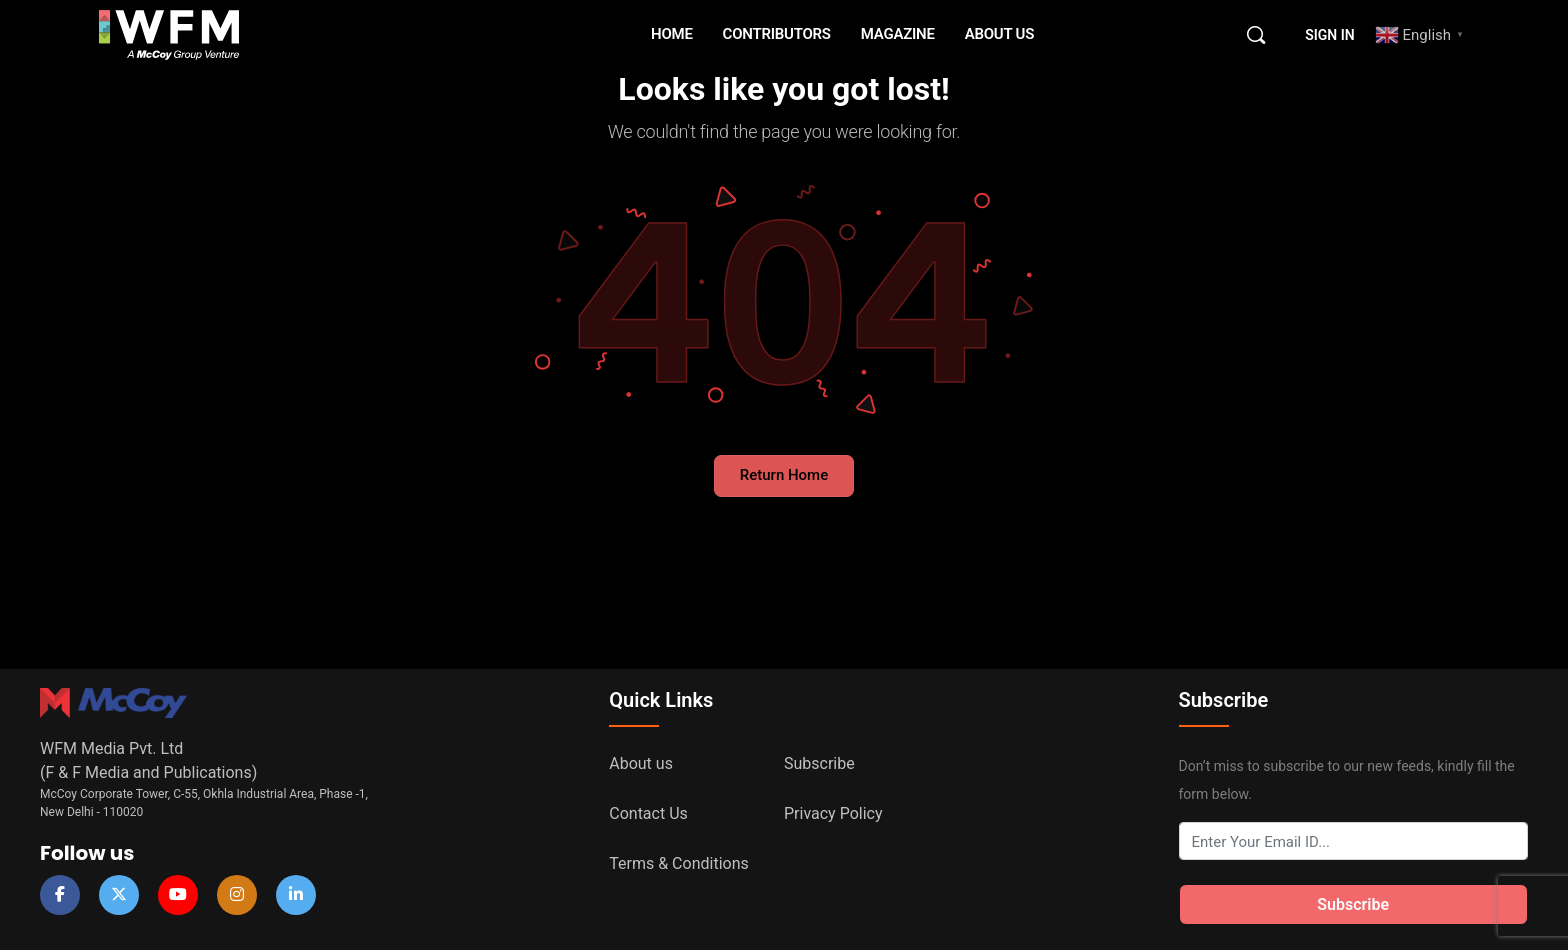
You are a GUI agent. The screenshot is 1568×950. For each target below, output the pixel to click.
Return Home (784, 475)
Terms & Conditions (679, 863)
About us (641, 763)
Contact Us (648, 813)
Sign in (1329, 35)
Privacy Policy (833, 813)
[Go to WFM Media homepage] (169, 35)
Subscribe (819, 763)
